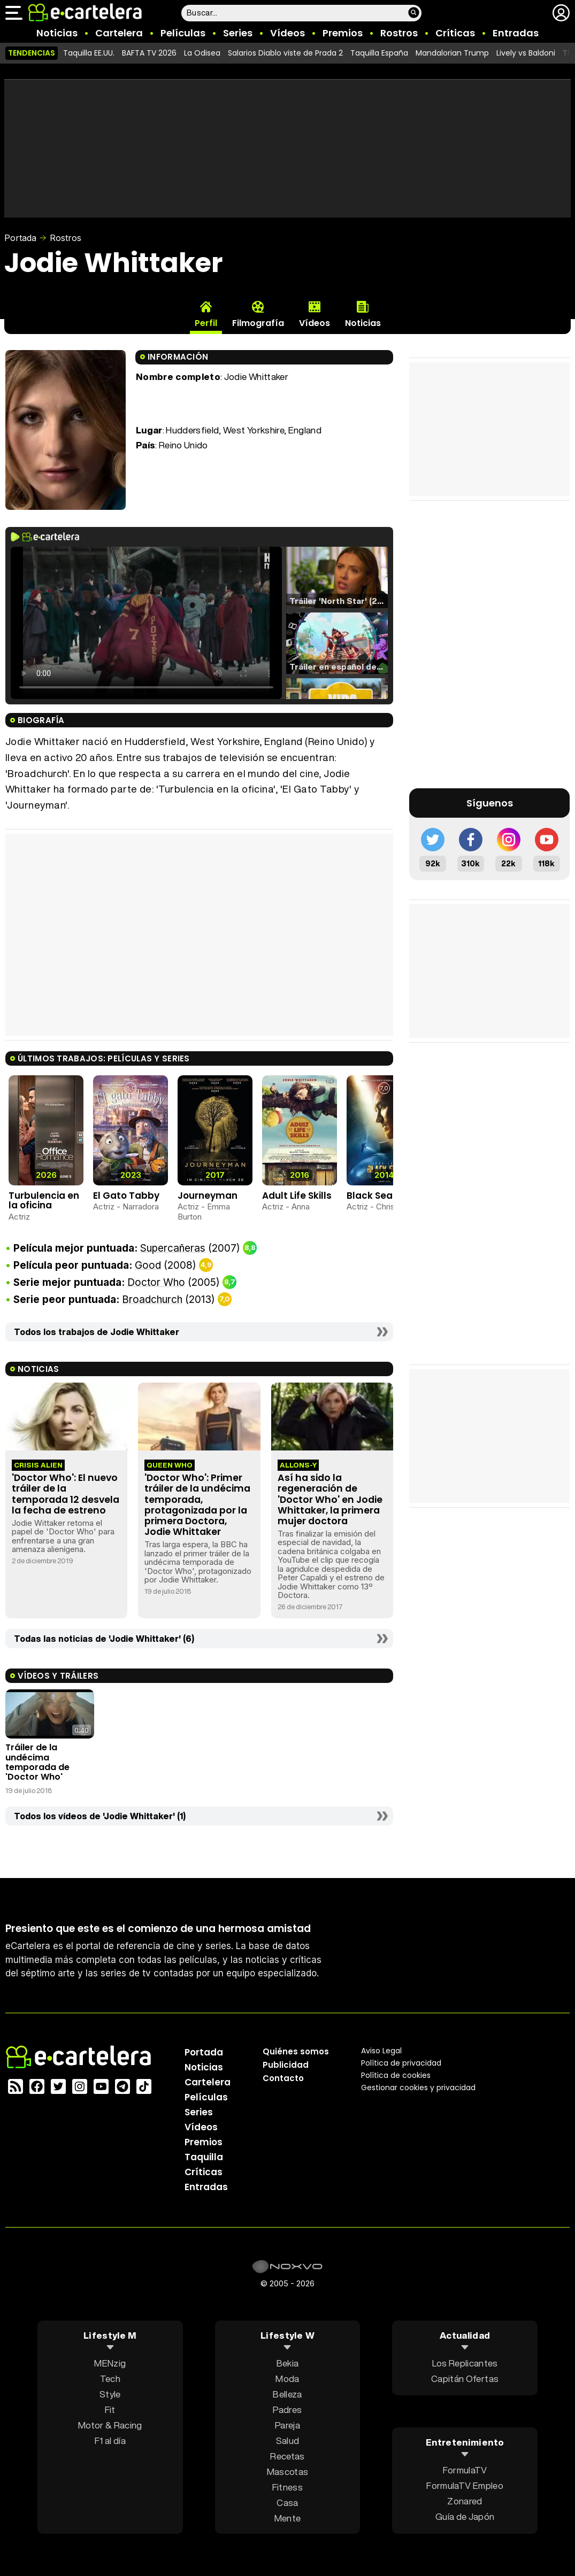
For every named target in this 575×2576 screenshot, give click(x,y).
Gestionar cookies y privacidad (418, 2087)
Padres (287, 2409)
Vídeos (287, 33)
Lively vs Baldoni (525, 53)
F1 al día (110, 2440)
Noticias (57, 33)
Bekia (288, 2362)
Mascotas (288, 2471)
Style (110, 2393)
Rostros (399, 33)
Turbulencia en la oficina (44, 1200)
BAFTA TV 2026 (149, 53)
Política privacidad (401, 2062)
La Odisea (202, 53)
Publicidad (286, 2064)
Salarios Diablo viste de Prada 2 (285, 53)
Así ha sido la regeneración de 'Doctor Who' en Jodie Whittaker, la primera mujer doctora (330, 1499)
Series (237, 33)
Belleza (287, 2393)
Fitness (287, 2486)
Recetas (287, 2455)
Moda (287, 2378)
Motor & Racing (110, 2424)
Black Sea (370, 1195)
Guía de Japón (464, 2516)
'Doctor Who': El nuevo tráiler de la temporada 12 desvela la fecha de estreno (65, 1493)
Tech (110, 2378)
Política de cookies (396, 2074)
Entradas (516, 33)
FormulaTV (465, 2470)
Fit (110, 2409)
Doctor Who (156, 1282)
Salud (288, 2440)
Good (148, 1265)
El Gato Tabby (126, 1195)
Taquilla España (379, 53)
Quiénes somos (296, 2051)
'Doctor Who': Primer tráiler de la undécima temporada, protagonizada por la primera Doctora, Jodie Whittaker (197, 1504)
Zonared (464, 2501)
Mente (287, 2517)
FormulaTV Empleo (464, 2485)
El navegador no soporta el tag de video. (146, 623)
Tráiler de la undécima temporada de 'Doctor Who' (37, 1762)
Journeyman (207, 1195)
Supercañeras (172, 1248)
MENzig (110, 2362)
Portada (20, 237)
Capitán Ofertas (465, 2378)
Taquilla (204, 2156)
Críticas (455, 33)
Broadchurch (152, 1299)
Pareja (287, 2424)
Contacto (283, 2077)
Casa (287, 2502)
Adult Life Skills (297, 1195)
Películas (182, 33)
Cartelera (119, 33)
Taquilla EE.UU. (88, 53)
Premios (343, 33)
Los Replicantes (465, 2362)
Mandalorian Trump (452, 53)
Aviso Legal (381, 2050)
